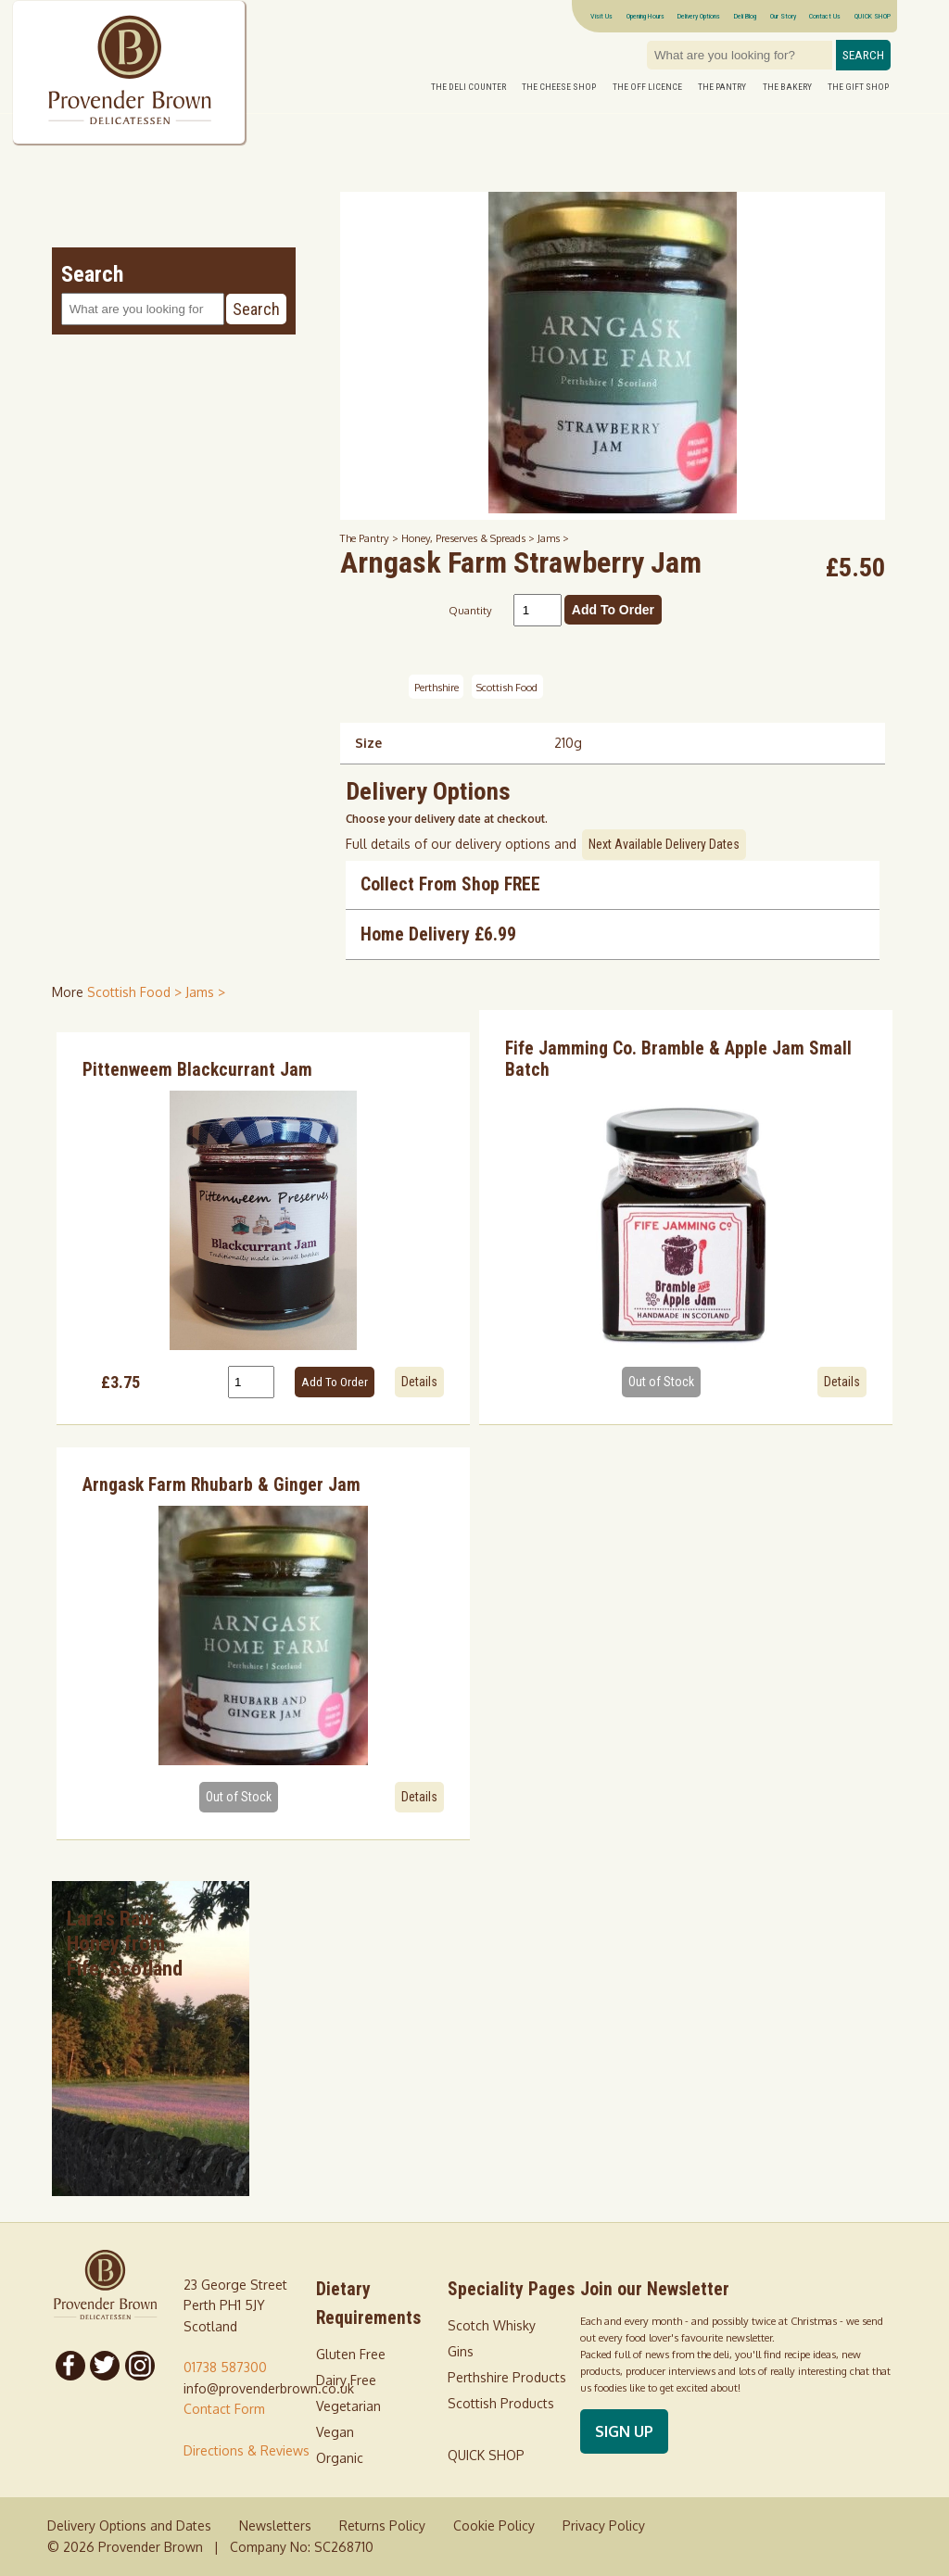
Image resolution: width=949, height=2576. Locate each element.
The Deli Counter (468, 87)
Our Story (783, 15)
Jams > (553, 538)
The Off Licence (647, 87)
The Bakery (787, 87)
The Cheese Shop (559, 87)
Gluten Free (351, 2354)
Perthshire (436, 687)
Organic (339, 2458)
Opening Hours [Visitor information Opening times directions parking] (645, 15)
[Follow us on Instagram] (140, 2365)
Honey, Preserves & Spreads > (469, 538)
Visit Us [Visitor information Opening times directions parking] (601, 15)
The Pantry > (370, 538)
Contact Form (224, 2409)
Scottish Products (501, 2403)
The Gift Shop (858, 87)
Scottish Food (507, 687)
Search (863, 55)
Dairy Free (346, 2380)
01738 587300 (225, 2367)
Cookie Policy (494, 2525)
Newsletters (275, 2525)
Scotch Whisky (492, 2325)
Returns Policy (382, 2525)
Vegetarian (348, 2406)
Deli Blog (745, 15)
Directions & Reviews (246, 2450)
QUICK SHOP (872, 15)
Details (419, 1381)
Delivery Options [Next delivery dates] (698, 15)
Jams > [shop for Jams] (205, 992)
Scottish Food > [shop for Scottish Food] (136, 992)
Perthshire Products (507, 2377)
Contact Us (825, 15)
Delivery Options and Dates (129, 2525)
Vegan (335, 2432)
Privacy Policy (604, 2525)
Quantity (470, 610)
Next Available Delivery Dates (664, 844)
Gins (461, 2351)
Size (368, 743)
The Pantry (722, 87)
